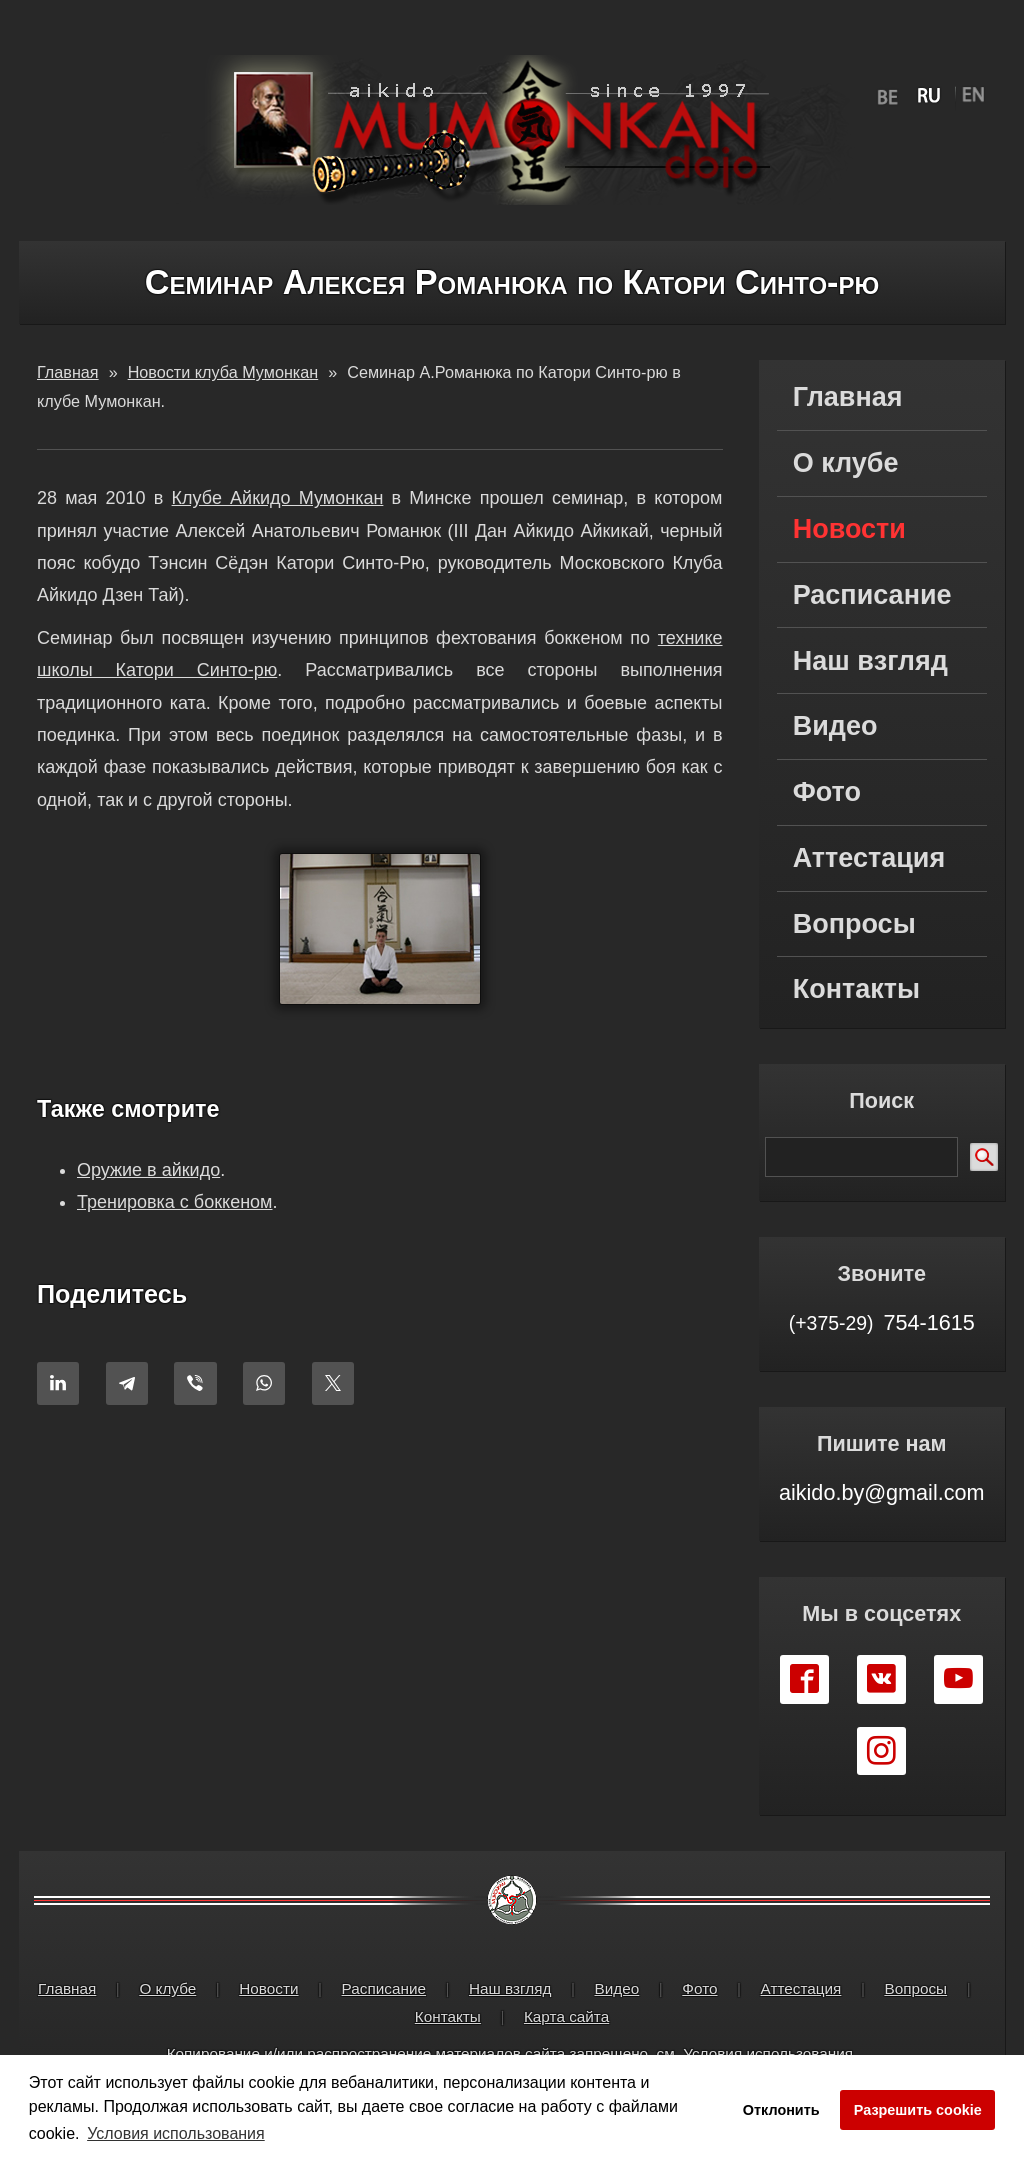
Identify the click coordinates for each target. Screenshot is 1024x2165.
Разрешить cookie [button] (918, 2110)
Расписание (872, 595)
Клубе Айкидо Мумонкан (278, 498)
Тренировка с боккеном (174, 1203)
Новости (849, 529)
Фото (827, 792)
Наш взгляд (870, 661)
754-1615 (882, 1322)
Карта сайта (566, 2016)
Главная (848, 397)
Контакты (856, 989)
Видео (835, 726)
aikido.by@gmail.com (882, 1492)
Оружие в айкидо (148, 1170)
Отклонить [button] (781, 2110)
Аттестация (869, 858)
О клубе (846, 463)
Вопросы (854, 924)
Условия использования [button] (176, 2133)
